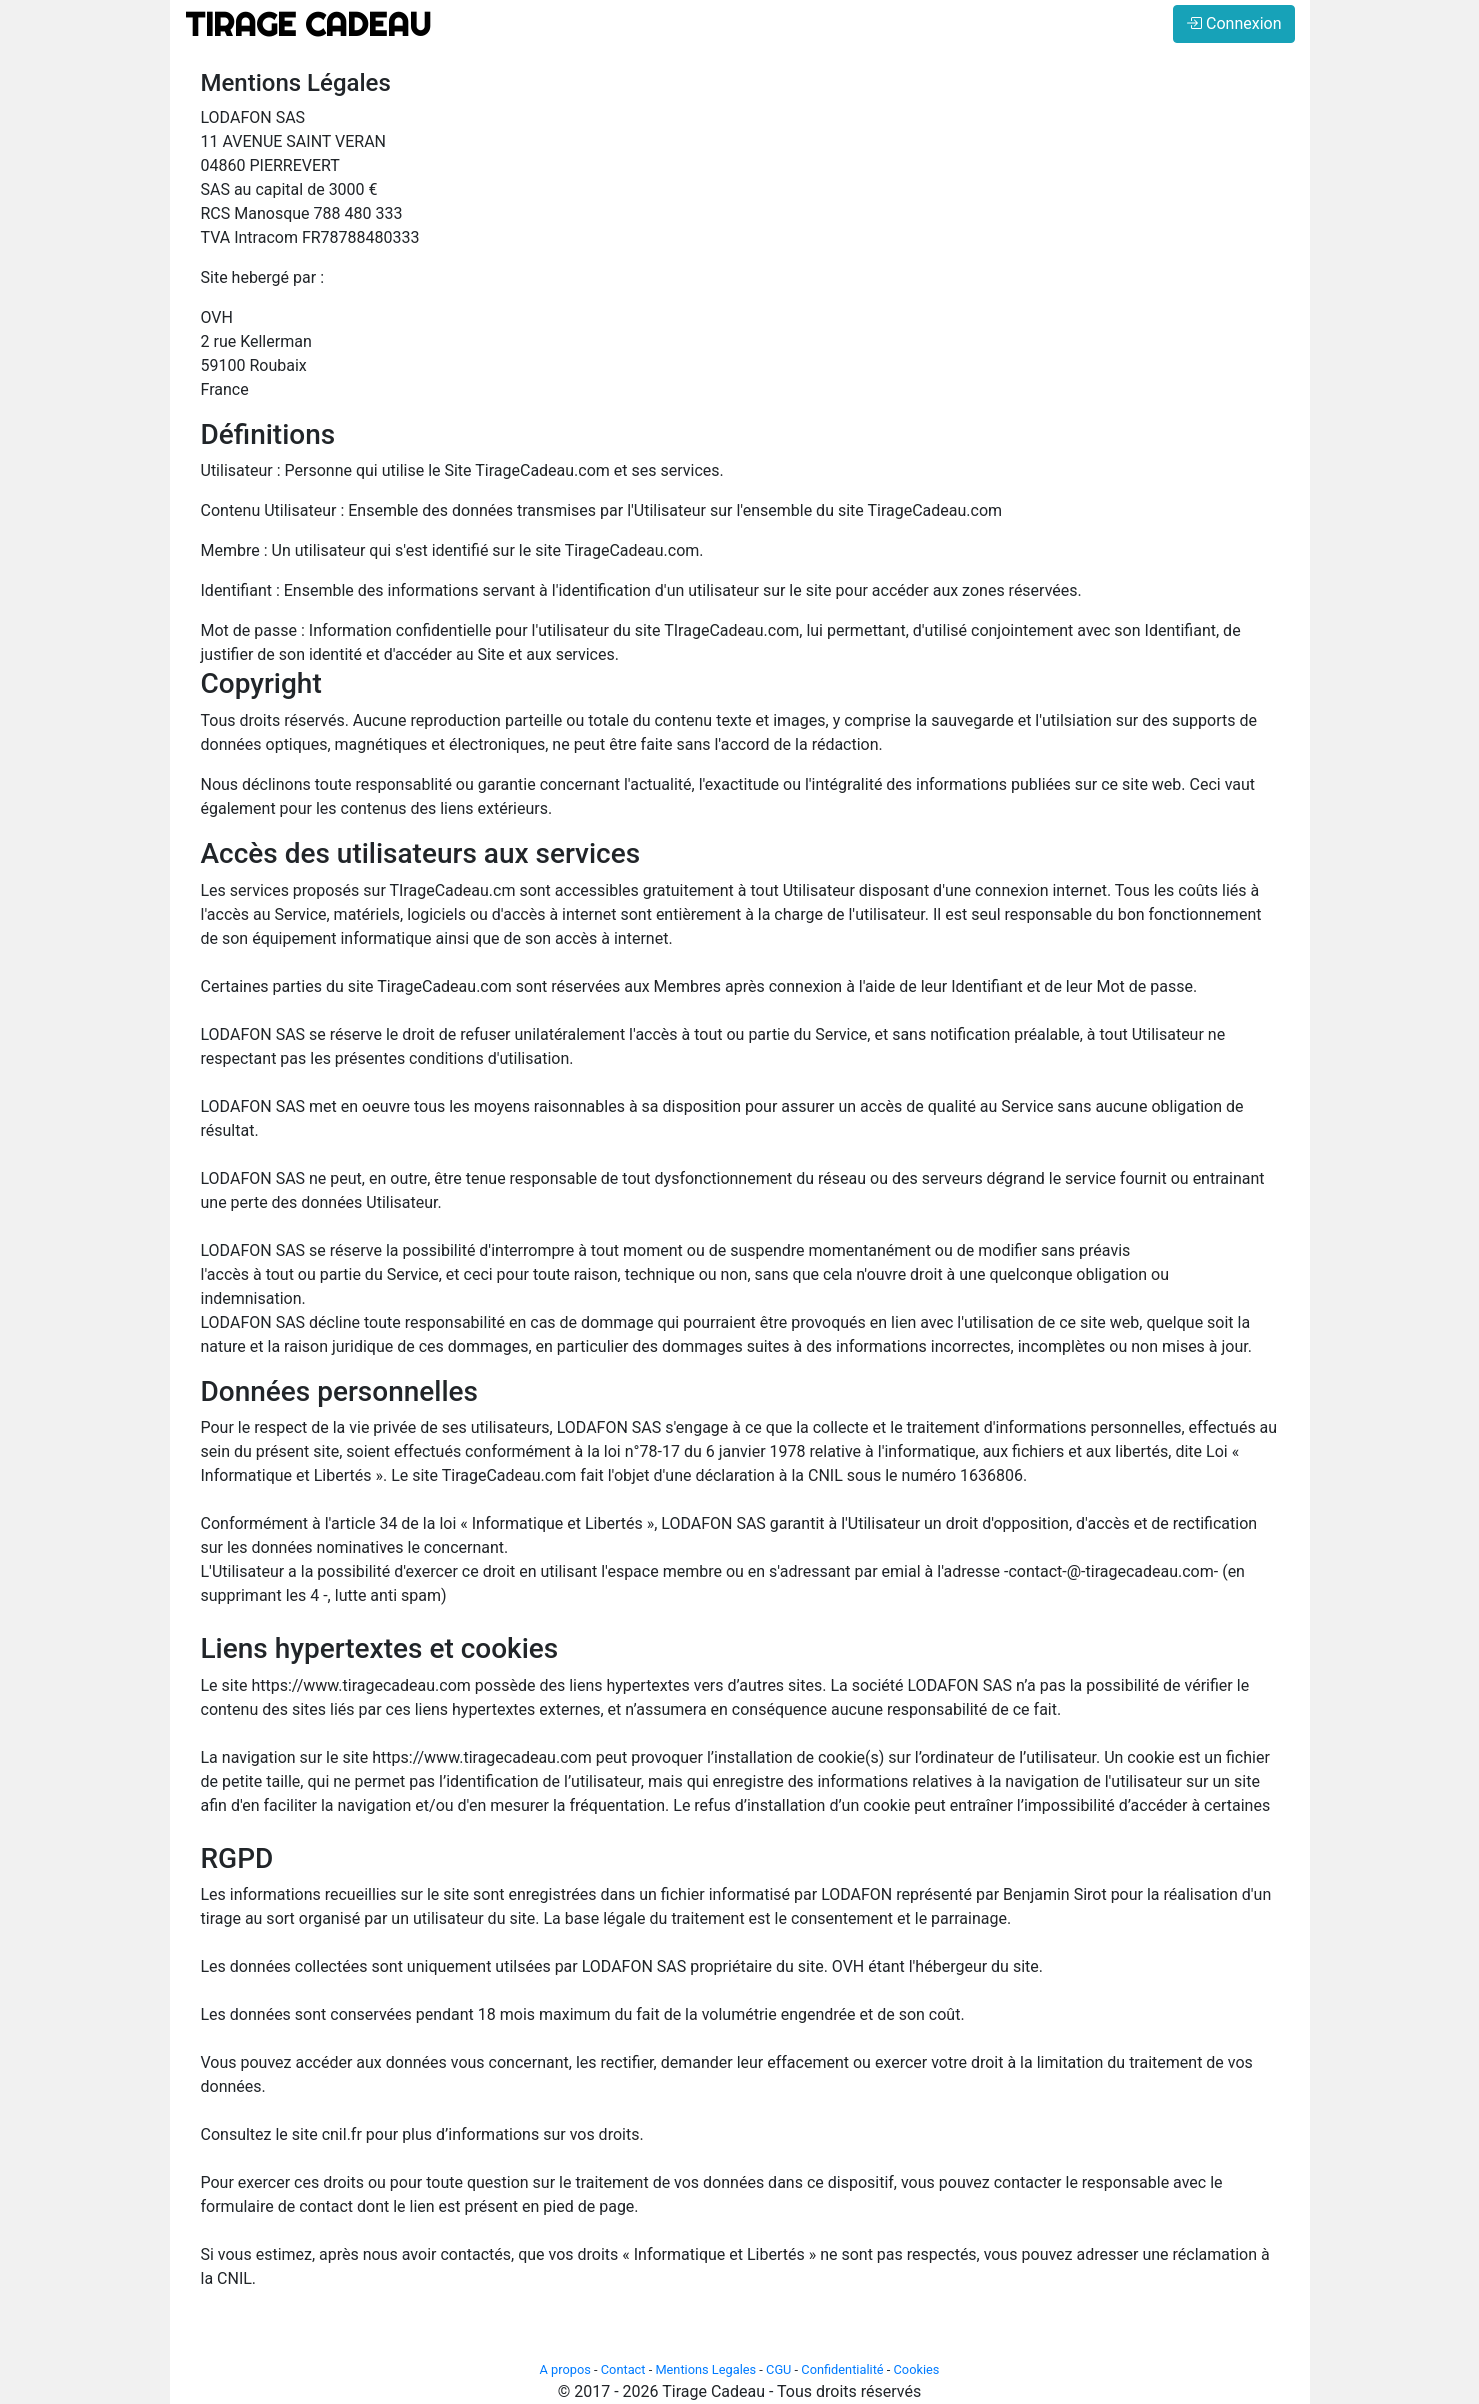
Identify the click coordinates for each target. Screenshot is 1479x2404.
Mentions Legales (705, 2369)
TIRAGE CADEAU (308, 24)
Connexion (1233, 23)
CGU (778, 2369)
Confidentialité (842, 2369)
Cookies (917, 2369)
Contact (623, 2369)
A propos (565, 2369)
